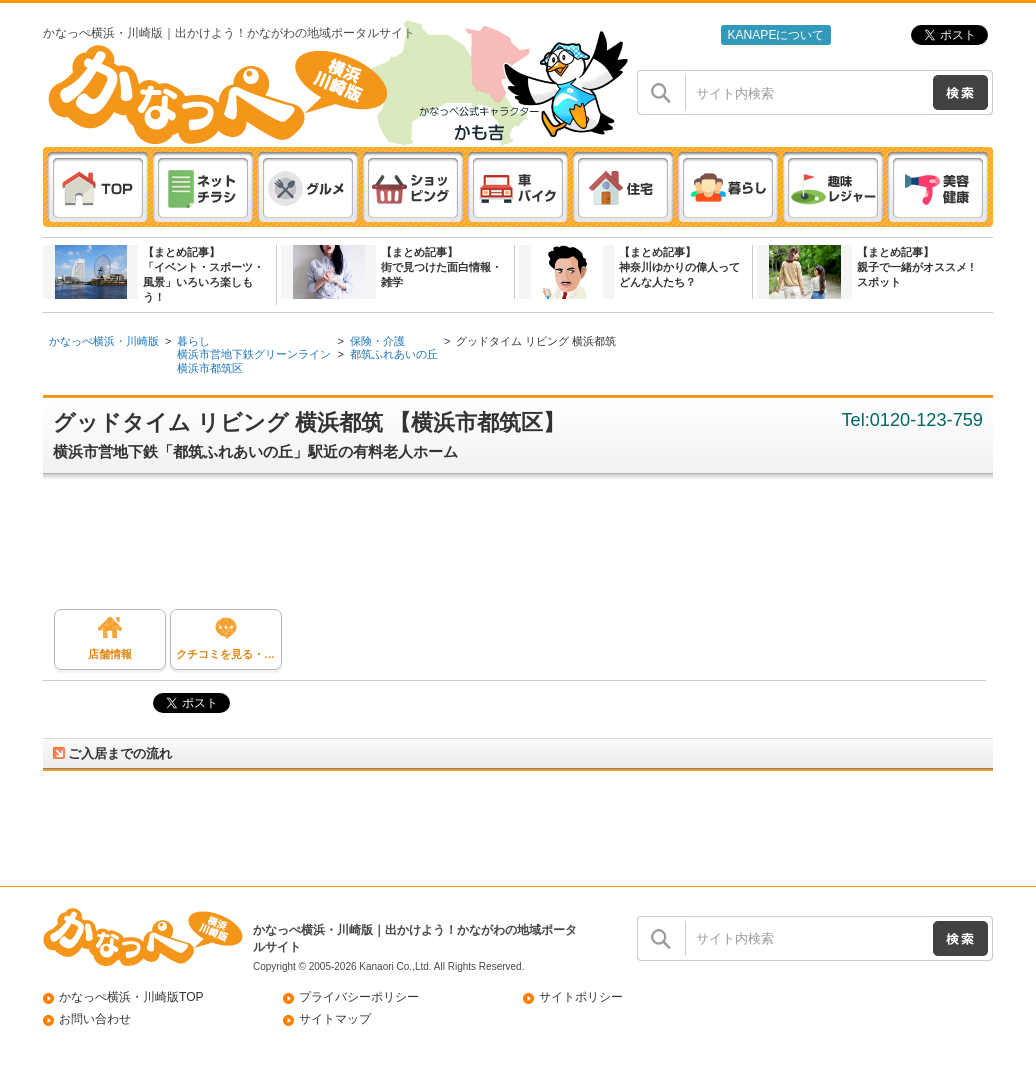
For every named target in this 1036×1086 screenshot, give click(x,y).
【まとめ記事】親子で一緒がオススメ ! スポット (915, 267)
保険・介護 (377, 341)
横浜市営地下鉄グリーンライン (254, 354)
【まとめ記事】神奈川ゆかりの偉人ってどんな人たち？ (679, 267)
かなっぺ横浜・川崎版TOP (131, 997)
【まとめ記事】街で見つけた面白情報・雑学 (441, 267)
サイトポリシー (581, 997)
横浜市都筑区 (210, 368)
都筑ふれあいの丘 (394, 354)
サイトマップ (335, 1019)
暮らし (193, 341)
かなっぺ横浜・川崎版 (104, 341)
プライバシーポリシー (359, 997)
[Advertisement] (528, 549)
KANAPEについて (775, 35)
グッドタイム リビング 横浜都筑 (536, 341)
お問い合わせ (95, 1019)
